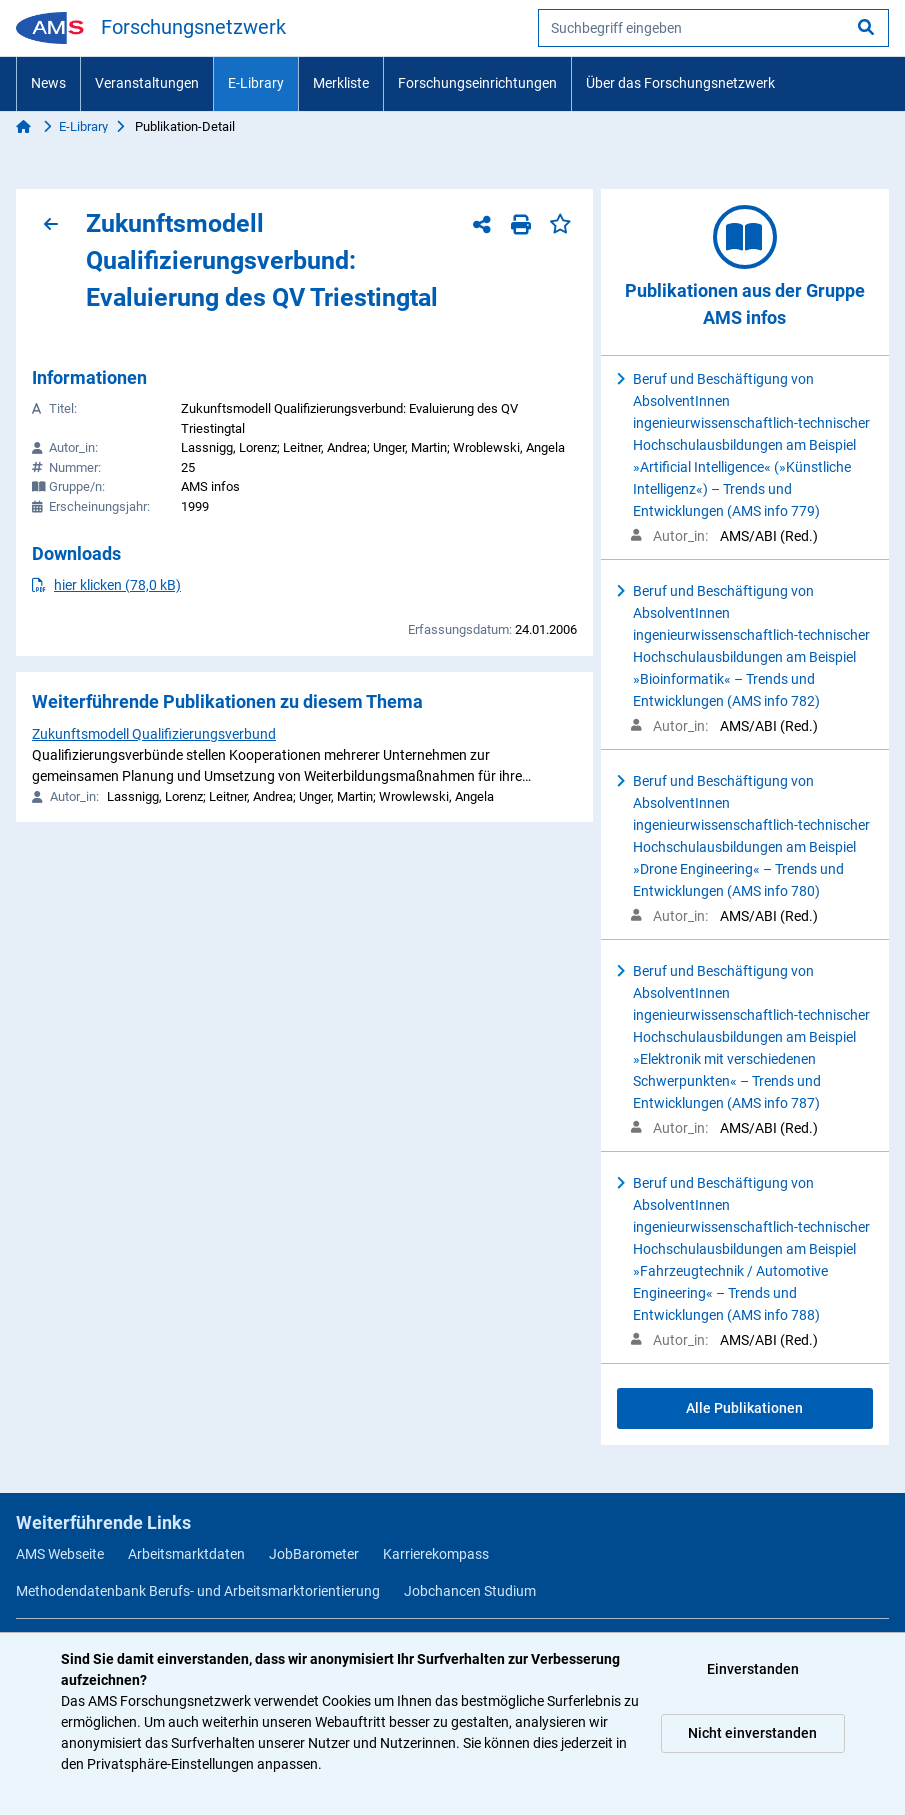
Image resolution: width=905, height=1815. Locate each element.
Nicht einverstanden (752, 1733)
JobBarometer (314, 1554)
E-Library (256, 83)
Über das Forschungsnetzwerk (680, 83)
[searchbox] (713, 28)
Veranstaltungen (147, 83)
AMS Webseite (60, 1554)
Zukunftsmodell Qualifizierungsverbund (154, 734)
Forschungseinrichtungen (477, 83)
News (48, 83)
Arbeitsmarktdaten (186, 1554)
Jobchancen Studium (470, 1591)
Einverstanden (753, 1669)
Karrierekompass (436, 1554)
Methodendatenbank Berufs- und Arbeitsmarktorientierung (198, 1591)
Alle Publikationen (744, 1408)
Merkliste (341, 83)
